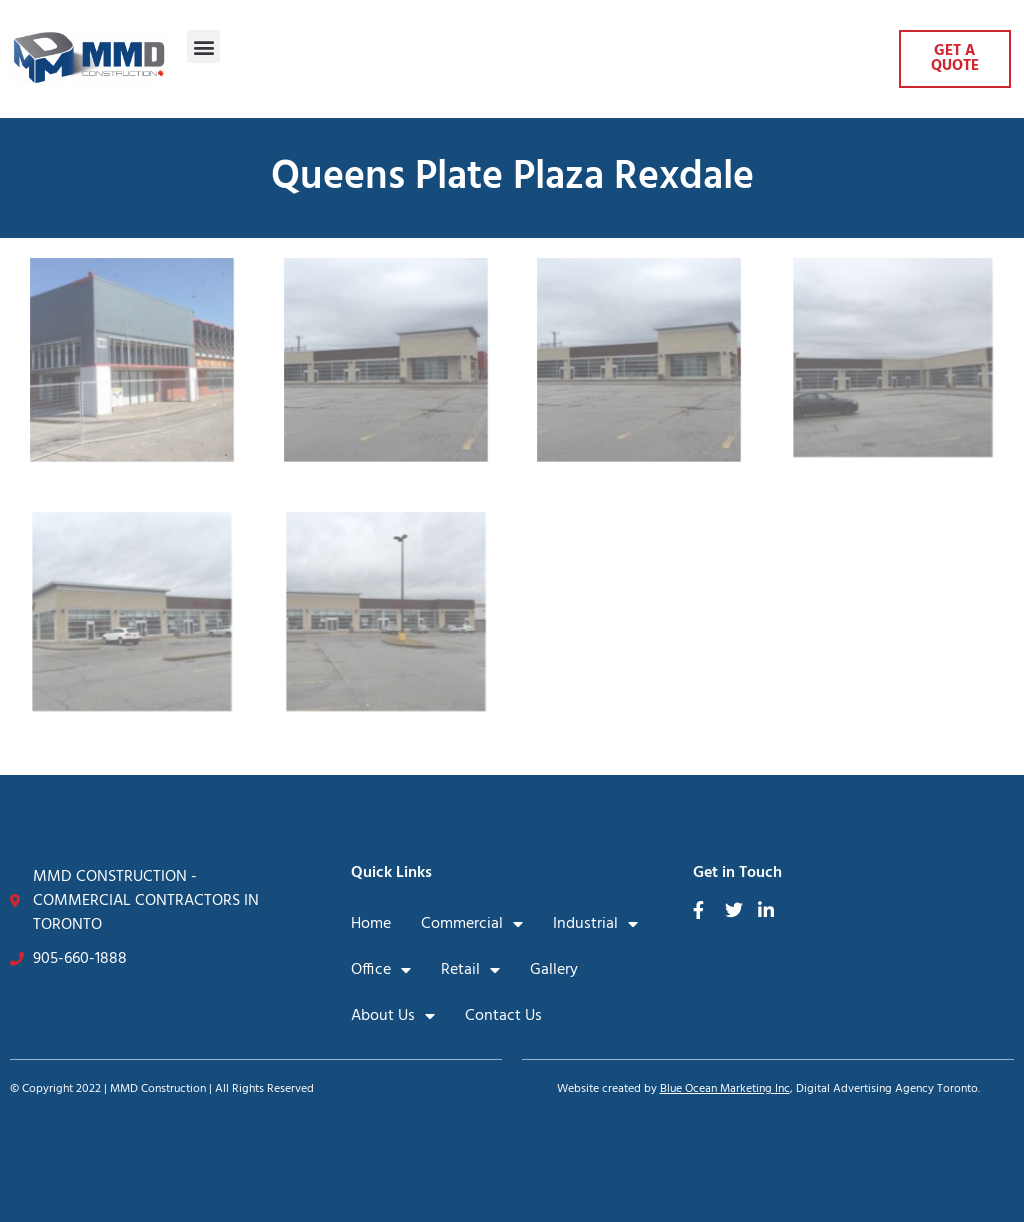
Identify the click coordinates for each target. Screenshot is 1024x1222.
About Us (393, 1016)
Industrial (595, 924)
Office (381, 970)
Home (371, 924)
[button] (203, 46)
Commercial (472, 924)
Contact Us (503, 1016)
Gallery (554, 970)
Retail (470, 970)
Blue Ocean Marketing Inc (725, 1089)
